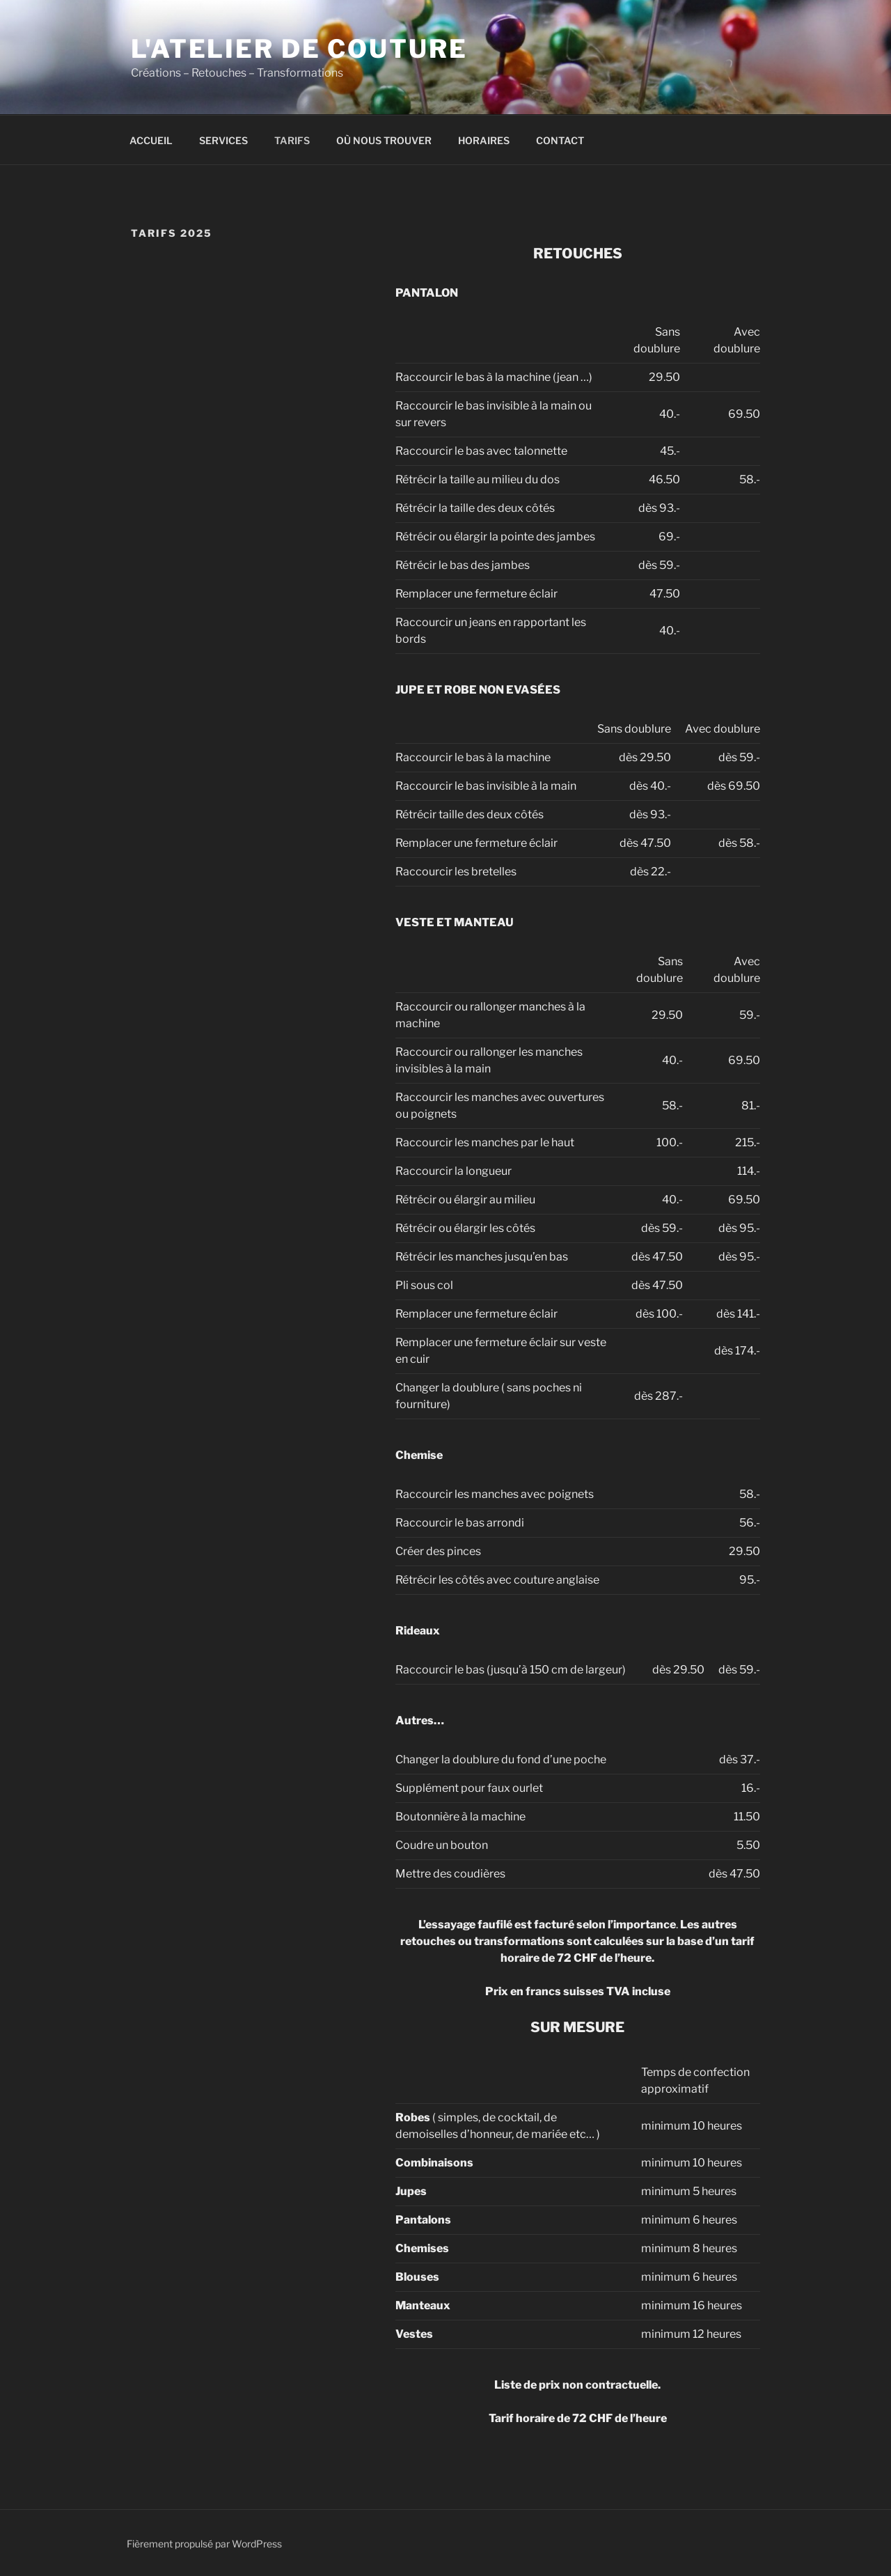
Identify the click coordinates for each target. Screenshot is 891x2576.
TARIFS (292, 140)
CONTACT (560, 140)
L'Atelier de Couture (299, 48)
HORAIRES (484, 140)
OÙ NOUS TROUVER (384, 140)
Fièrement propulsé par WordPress (204, 2544)
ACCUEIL (151, 140)
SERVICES (223, 140)
